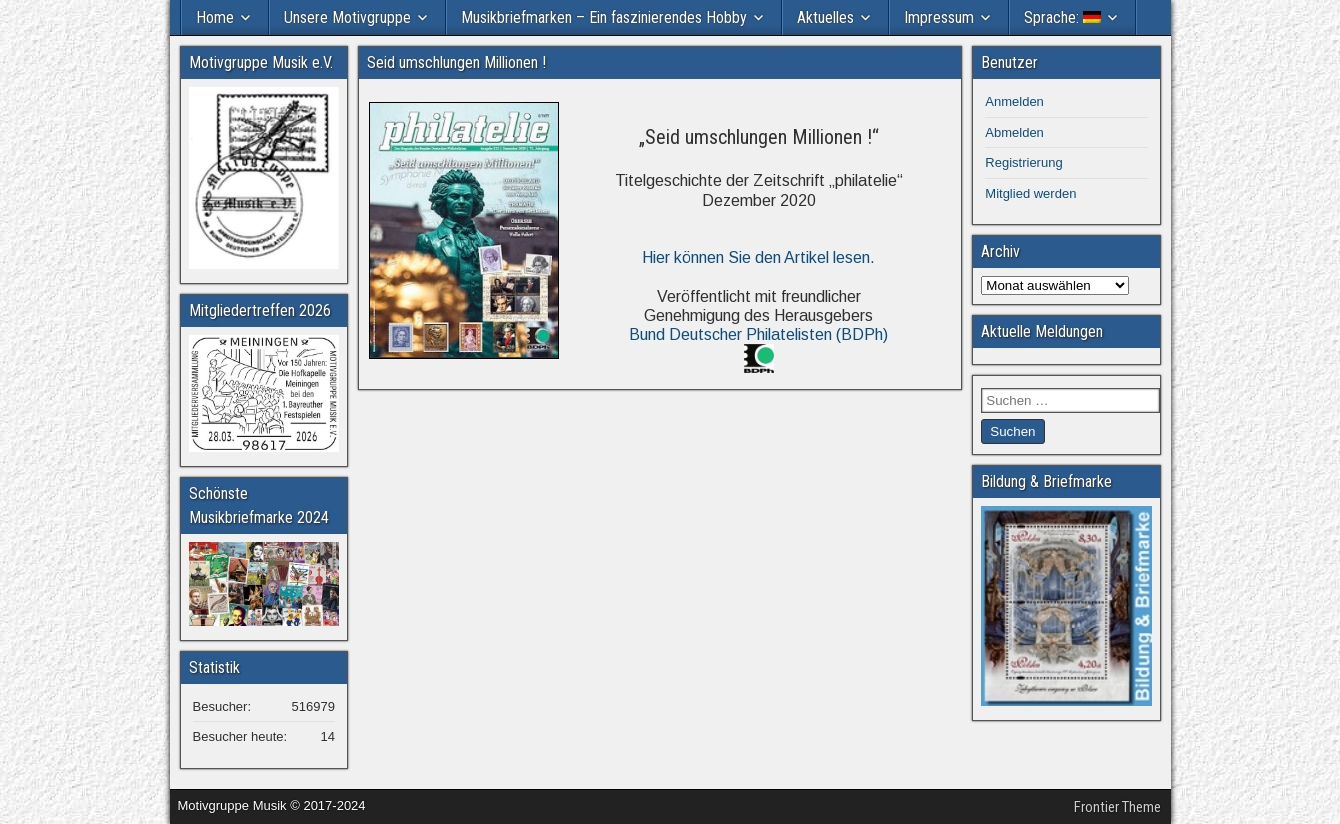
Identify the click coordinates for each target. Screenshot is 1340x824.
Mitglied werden (1030, 193)
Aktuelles (825, 17)
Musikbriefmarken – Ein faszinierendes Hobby (604, 17)
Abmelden (1014, 132)
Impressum (939, 17)
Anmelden (1014, 101)
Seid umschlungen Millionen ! (456, 62)
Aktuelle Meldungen (1042, 331)
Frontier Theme (1117, 807)
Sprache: (1062, 17)
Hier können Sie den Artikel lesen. (758, 257)
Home (215, 17)
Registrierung (1023, 162)
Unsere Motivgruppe (347, 17)
